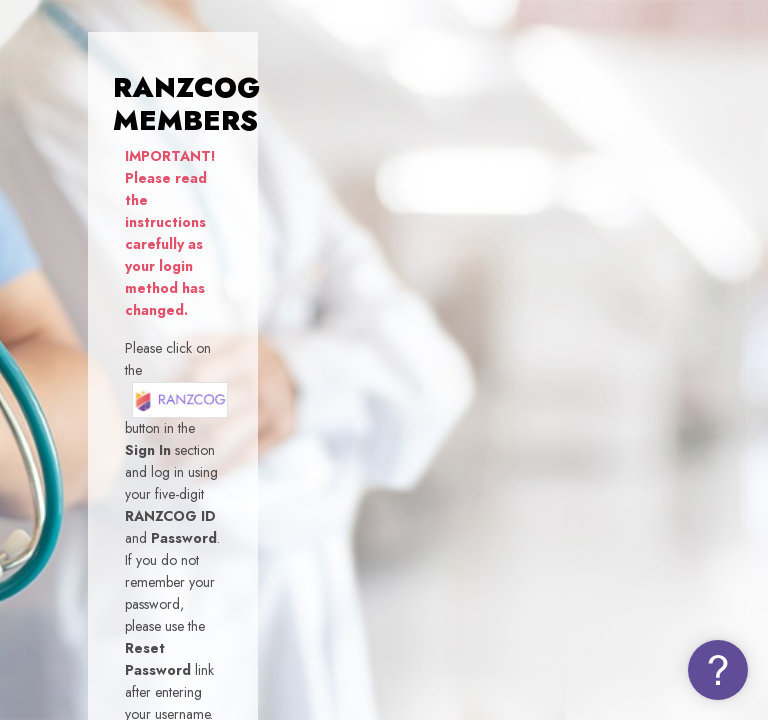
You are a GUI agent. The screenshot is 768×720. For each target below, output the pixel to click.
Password (410, 424)
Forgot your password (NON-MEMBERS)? (633, 516)
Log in (557, 570)
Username (412, 329)
